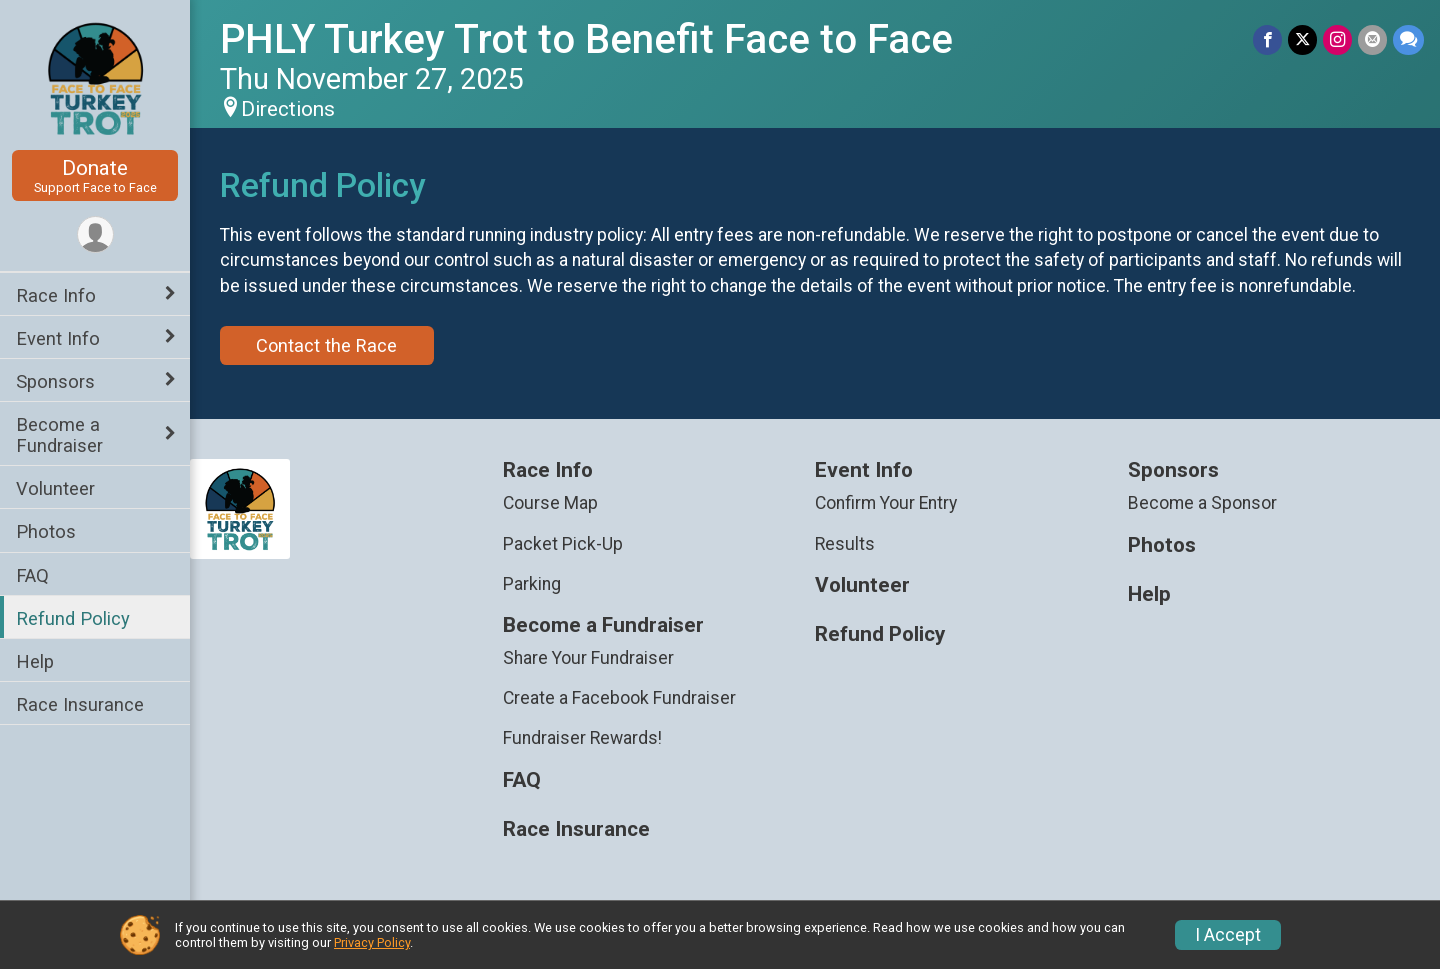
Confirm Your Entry (886, 503)
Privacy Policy (372, 942)
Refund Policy (73, 618)
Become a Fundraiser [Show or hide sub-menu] (59, 435)
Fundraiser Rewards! (582, 738)
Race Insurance (80, 704)
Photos (46, 531)
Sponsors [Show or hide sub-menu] (55, 381)
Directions (288, 109)
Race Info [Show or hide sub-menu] (56, 295)
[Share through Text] (1408, 39)
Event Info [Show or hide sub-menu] (58, 338)
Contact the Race (326, 345)
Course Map (550, 503)
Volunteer (55, 488)
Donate (95, 175)
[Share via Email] (1372, 39)
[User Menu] (95, 234)
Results (845, 544)
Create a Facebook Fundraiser (619, 698)
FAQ (32, 575)
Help (35, 661)
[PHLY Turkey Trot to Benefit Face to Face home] (95, 77)
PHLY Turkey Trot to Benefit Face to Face (586, 39)
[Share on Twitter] (1302, 39)
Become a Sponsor (1202, 503)
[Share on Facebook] (1267, 39)
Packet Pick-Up (563, 544)
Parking (532, 584)
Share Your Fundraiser (588, 658)
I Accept (1228, 935)
